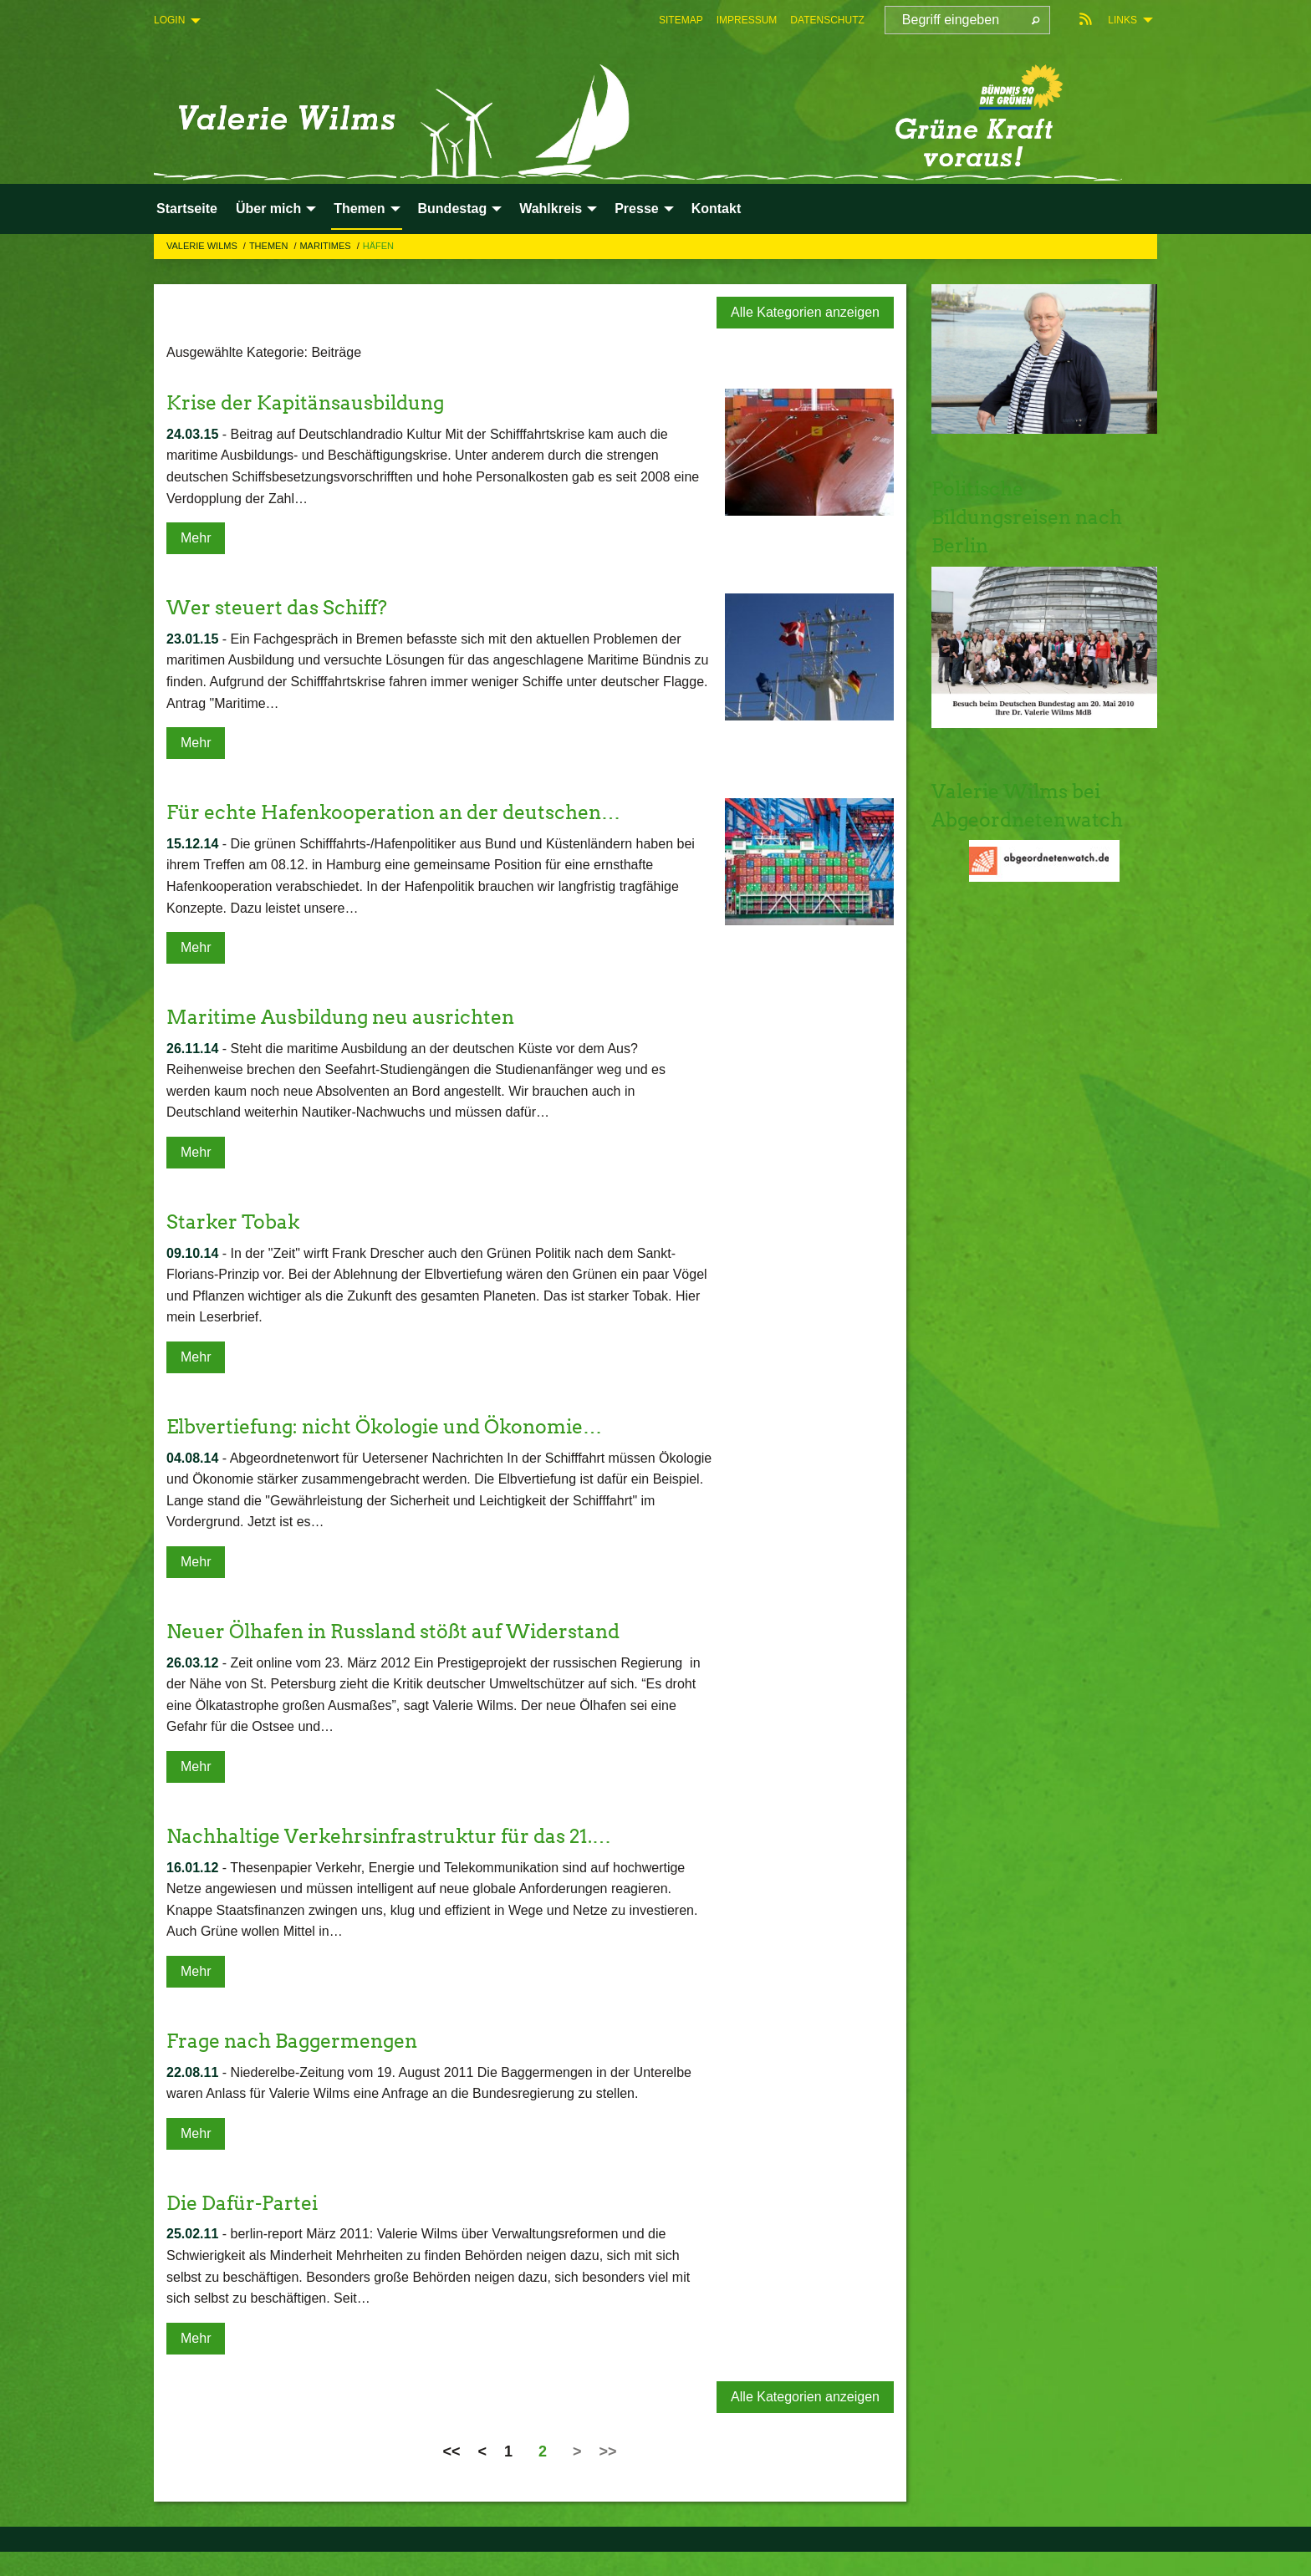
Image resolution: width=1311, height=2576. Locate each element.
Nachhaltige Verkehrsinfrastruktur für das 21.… (399, 1836)
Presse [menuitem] (637, 208)
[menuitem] (681, 20)
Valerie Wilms (203, 246)
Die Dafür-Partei (246, 2203)
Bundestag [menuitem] (452, 208)
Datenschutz (827, 20)
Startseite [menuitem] (186, 208)
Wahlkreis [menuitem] (550, 208)
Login (169, 20)
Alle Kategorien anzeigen (805, 312)
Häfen (378, 246)
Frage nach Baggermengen (298, 2041)
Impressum (747, 20)
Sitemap (681, 20)
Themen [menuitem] (359, 208)
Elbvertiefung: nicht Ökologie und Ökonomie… (396, 1426)
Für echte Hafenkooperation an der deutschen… (403, 812)
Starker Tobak (235, 1221)
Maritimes (326, 246)
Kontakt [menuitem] (716, 208)
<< (451, 2451)
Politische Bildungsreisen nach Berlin (1033, 516)
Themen (270, 246)
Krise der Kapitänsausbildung (312, 402)
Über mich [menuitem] (268, 208)
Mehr (196, 538)
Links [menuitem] (1122, 20)
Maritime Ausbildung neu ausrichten (350, 1017)
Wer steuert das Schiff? (281, 607)
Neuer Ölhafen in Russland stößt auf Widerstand (405, 1631)
